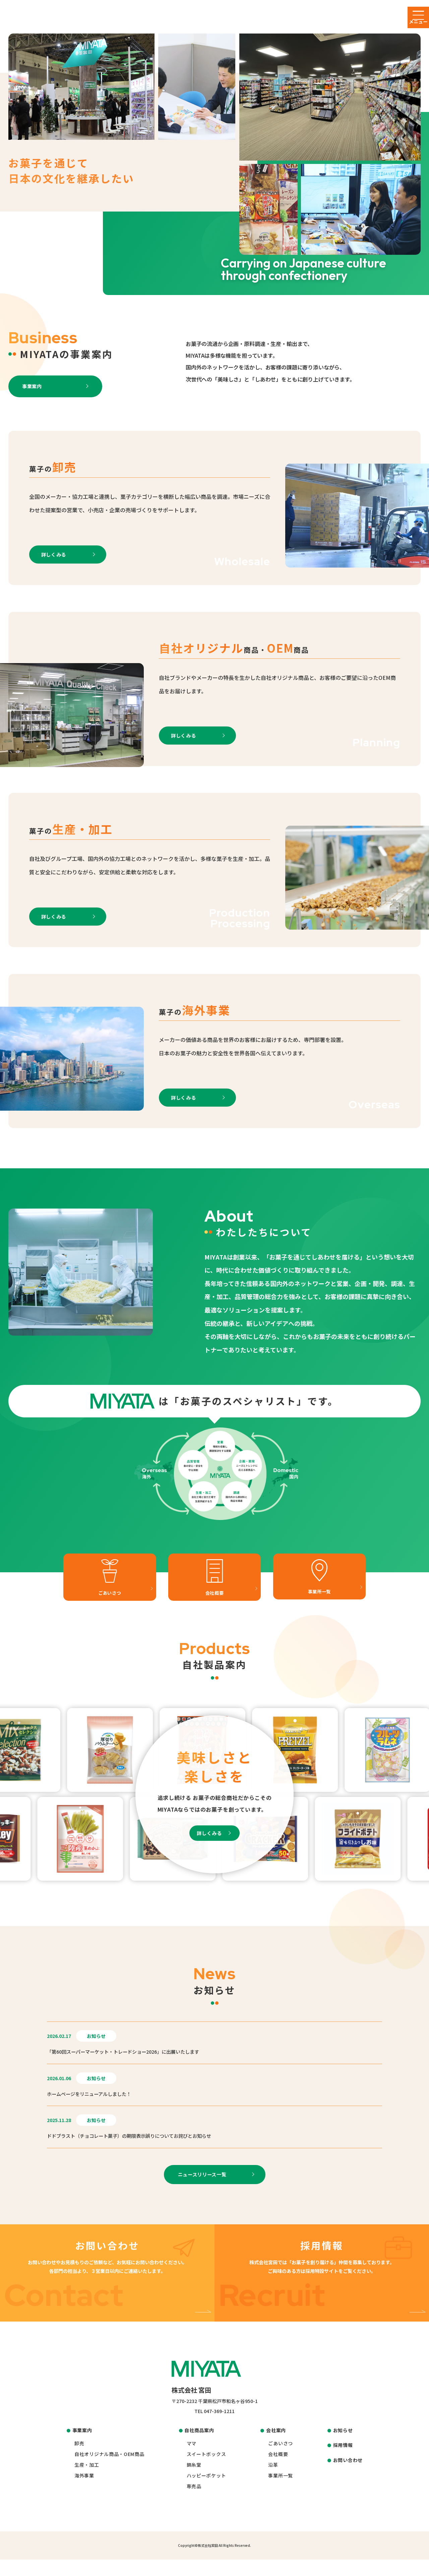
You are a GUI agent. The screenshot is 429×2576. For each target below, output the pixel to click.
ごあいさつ (280, 2459)
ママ (191, 2459)
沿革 (273, 2481)
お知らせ (343, 2446)
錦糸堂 (194, 2481)
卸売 (79, 2459)
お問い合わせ (348, 2476)
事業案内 (82, 2446)
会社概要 (278, 2470)
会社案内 (276, 2446)
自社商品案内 (199, 2446)
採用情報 (343, 2461)
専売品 (194, 2502)
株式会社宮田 (208, 2561)
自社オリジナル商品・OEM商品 (109, 2470)
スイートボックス (206, 2470)
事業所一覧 (280, 2492)
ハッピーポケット (206, 2492)
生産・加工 (86, 2481)
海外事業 (84, 2492)
